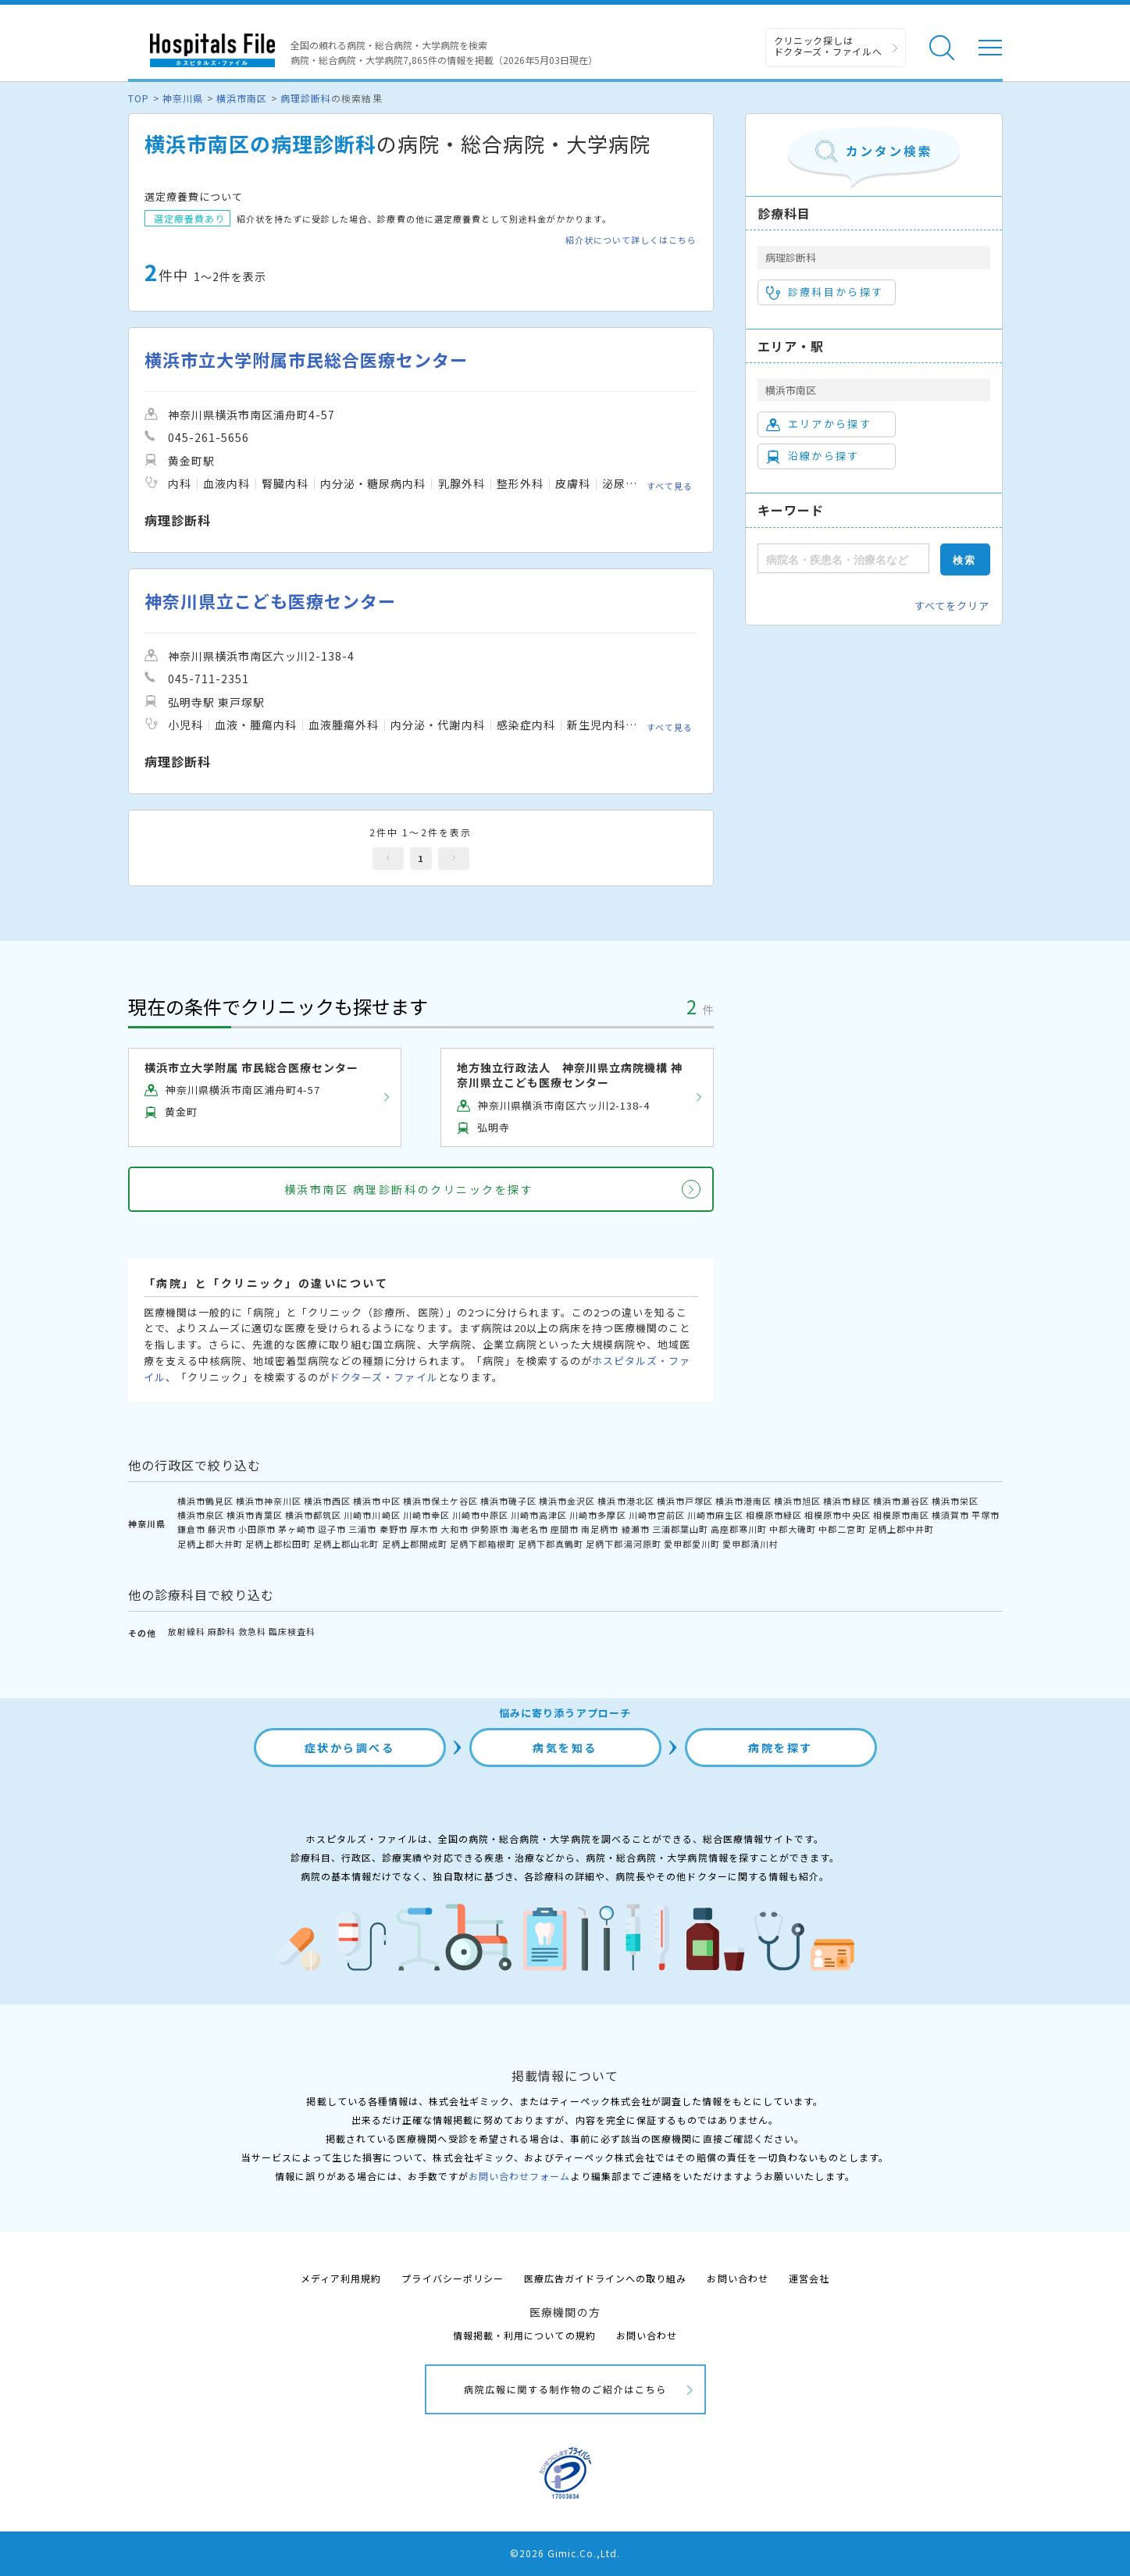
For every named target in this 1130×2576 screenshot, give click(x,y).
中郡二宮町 (841, 1529)
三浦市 (362, 1529)
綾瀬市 (636, 1529)
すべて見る (670, 485)
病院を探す (780, 1747)
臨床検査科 (292, 1631)
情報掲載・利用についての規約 (524, 2335)
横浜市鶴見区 (205, 1501)
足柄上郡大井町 (210, 1543)
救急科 (252, 1631)
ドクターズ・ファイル (383, 1377)
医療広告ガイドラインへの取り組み (605, 2278)
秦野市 (394, 1529)
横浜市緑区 (846, 1501)
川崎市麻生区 (715, 1515)
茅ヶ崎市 (296, 1529)
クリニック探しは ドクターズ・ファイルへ (828, 46)
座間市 (565, 1529)
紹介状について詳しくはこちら (631, 240)
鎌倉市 (191, 1529)
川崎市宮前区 (657, 1515)
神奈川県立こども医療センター (270, 601)
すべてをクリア (951, 605)
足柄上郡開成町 (414, 1543)
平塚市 (985, 1515)
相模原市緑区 (774, 1515)
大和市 (454, 1529)
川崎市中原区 (480, 1515)
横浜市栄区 (955, 1501)
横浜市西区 (327, 1501)
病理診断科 (305, 98)
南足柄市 (599, 1529)
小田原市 (257, 1529)
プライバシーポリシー (452, 2278)
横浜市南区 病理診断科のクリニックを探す (408, 1189)
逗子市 (332, 1529)
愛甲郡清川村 (750, 1543)
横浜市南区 (241, 98)
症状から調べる (350, 1747)
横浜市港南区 (743, 1501)
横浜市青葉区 (254, 1515)
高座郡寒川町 (739, 1529)
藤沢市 (222, 1529)
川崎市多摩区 (597, 1515)
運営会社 (809, 2278)
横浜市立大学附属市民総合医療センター (306, 359)
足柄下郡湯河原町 (623, 1543)
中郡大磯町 (792, 1529)
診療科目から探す (825, 292)
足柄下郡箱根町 (482, 1543)
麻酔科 (222, 1631)
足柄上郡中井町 (901, 1529)
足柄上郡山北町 (346, 1543)
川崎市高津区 (539, 1515)
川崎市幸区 (426, 1515)
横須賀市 (950, 1515)
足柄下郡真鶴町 (550, 1543)
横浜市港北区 (625, 1501)
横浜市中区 (376, 1501)
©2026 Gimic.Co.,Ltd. (565, 2553)
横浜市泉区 (200, 1515)
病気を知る (565, 1747)
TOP (138, 98)
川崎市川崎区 (372, 1515)
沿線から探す (813, 456)
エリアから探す (819, 424)
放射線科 (186, 1631)
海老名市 (529, 1529)
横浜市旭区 (797, 1501)
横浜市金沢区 (567, 1501)
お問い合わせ (737, 2278)
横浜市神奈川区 (268, 1501)
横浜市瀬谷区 (901, 1501)
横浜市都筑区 (313, 1515)
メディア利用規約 (341, 2278)
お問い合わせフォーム (519, 2175)
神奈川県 (182, 98)
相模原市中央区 (837, 1515)
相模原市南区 (901, 1515)
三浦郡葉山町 (680, 1529)
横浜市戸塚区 (685, 1501)
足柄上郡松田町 (278, 1543)
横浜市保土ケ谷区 (440, 1501)
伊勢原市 (489, 1529)
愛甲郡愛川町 (692, 1543)
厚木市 (424, 1529)
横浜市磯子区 (508, 1501)
